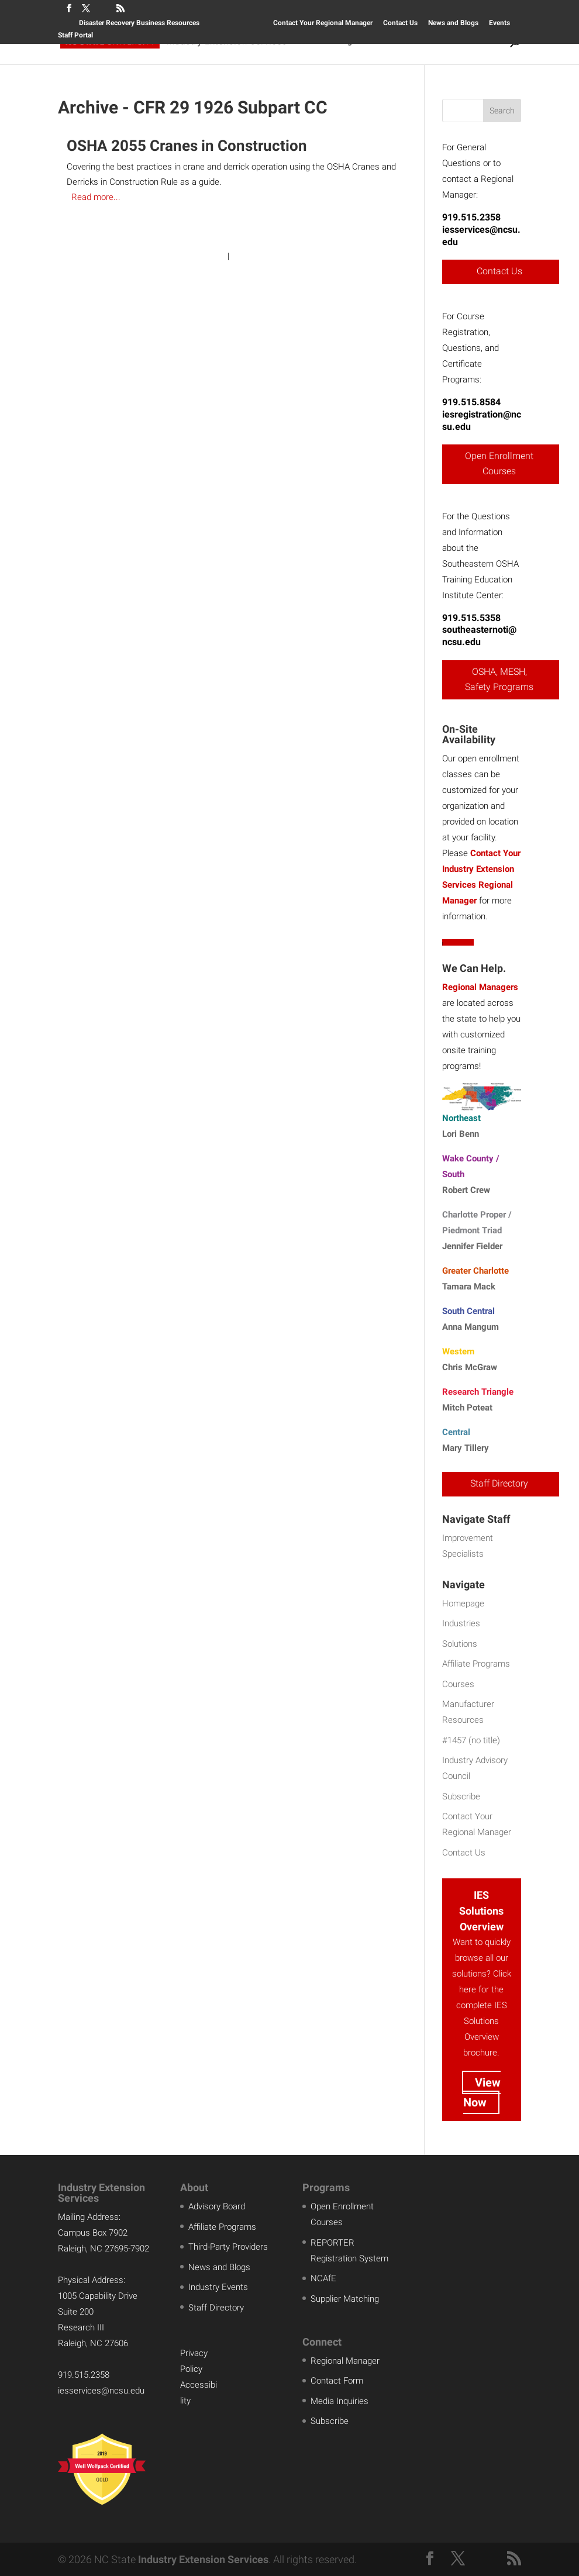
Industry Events (218, 2287)
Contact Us (400, 23)
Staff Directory (499, 1483)
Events (499, 23)
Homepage (463, 1603)
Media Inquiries (339, 2401)
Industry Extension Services (203, 2559)
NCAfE (323, 2278)
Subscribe (461, 1796)
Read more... (95, 197)
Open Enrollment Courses (499, 463)
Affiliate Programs (476, 1663)
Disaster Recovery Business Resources (139, 23)
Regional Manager (345, 2361)
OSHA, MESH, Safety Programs (499, 679)
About (475, 41)
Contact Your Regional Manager (323, 23)
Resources (417, 41)
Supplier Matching (345, 2299)
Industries (461, 1623)
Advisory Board (216, 2206)
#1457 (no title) (471, 1740)
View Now (482, 2092)
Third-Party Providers (228, 2247)
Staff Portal (75, 35)
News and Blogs (453, 23)
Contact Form (337, 2380)
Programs (353, 41)
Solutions (232, 41)
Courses (292, 41)
